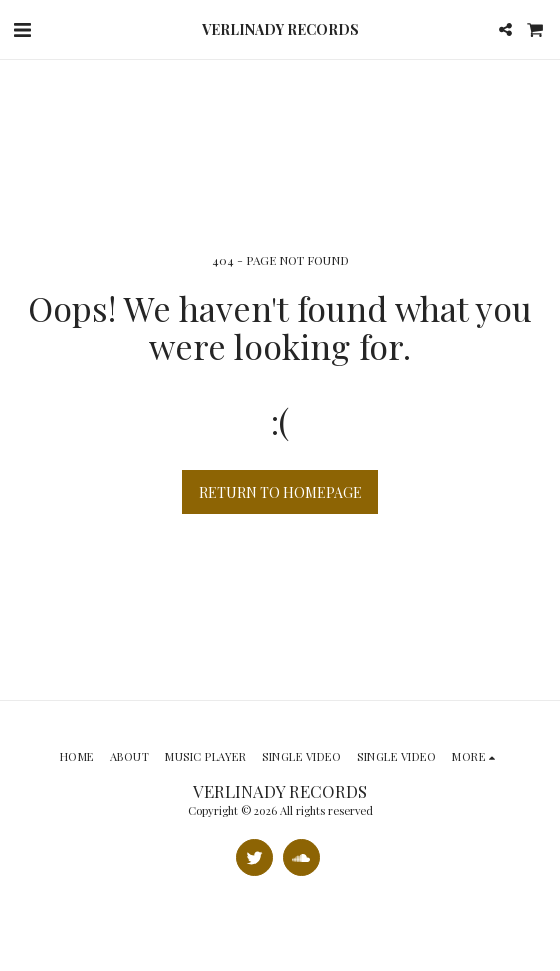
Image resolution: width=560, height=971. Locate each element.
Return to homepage (280, 492)
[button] (22, 28)
